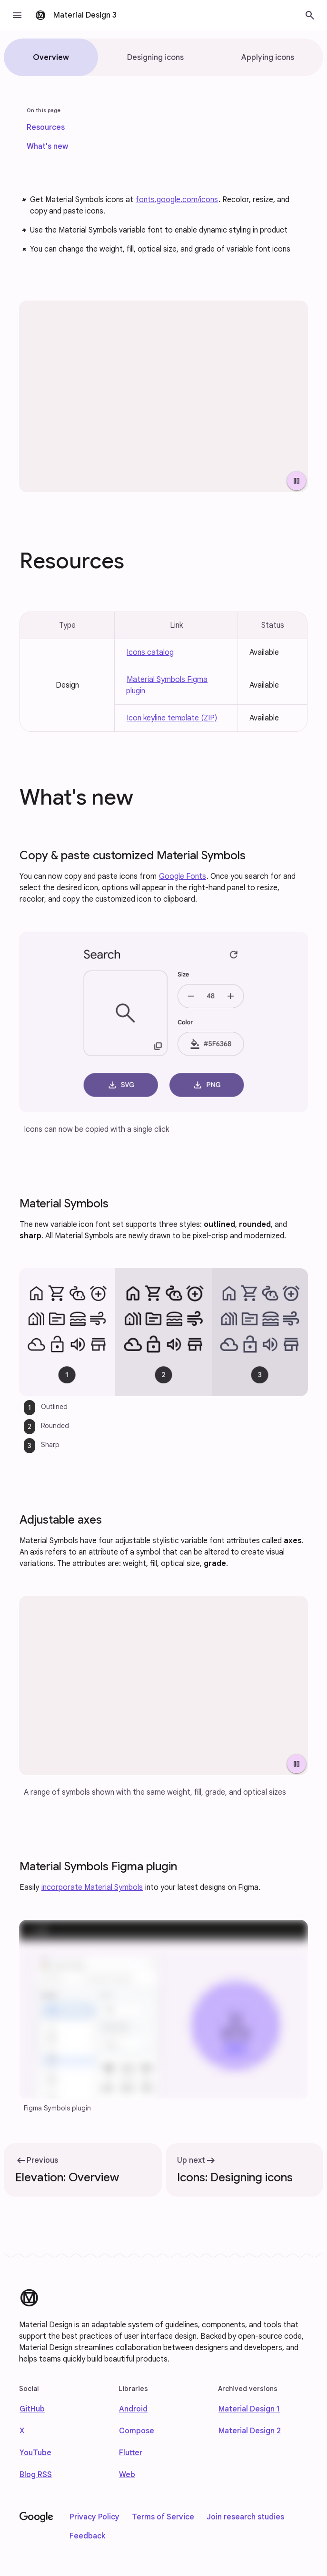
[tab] (51, 57)
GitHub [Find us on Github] (32, 2409)
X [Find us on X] (22, 2431)
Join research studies (245, 2517)
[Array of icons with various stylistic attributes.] (163, 396)
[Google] (36, 2517)
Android (133, 2409)
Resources (46, 127)
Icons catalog (150, 652)
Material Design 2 (249, 2431)
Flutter (130, 2453)
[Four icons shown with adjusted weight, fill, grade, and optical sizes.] (163, 1685)
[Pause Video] (296, 480)
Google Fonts (182, 876)
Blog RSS (36, 2474)
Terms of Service (163, 2517)
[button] (17, 15)
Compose (136, 2431)
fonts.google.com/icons (177, 199)
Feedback (87, 2536)
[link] (45, 127)
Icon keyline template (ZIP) (172, 718)
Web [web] (127, 2474)
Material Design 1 (249, 2409)
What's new (47, 146)
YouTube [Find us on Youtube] (35, 2453)
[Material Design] (29, 2298)
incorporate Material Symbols (92, 1887)
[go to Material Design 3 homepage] (76, 15)
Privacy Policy (94, 2517)
